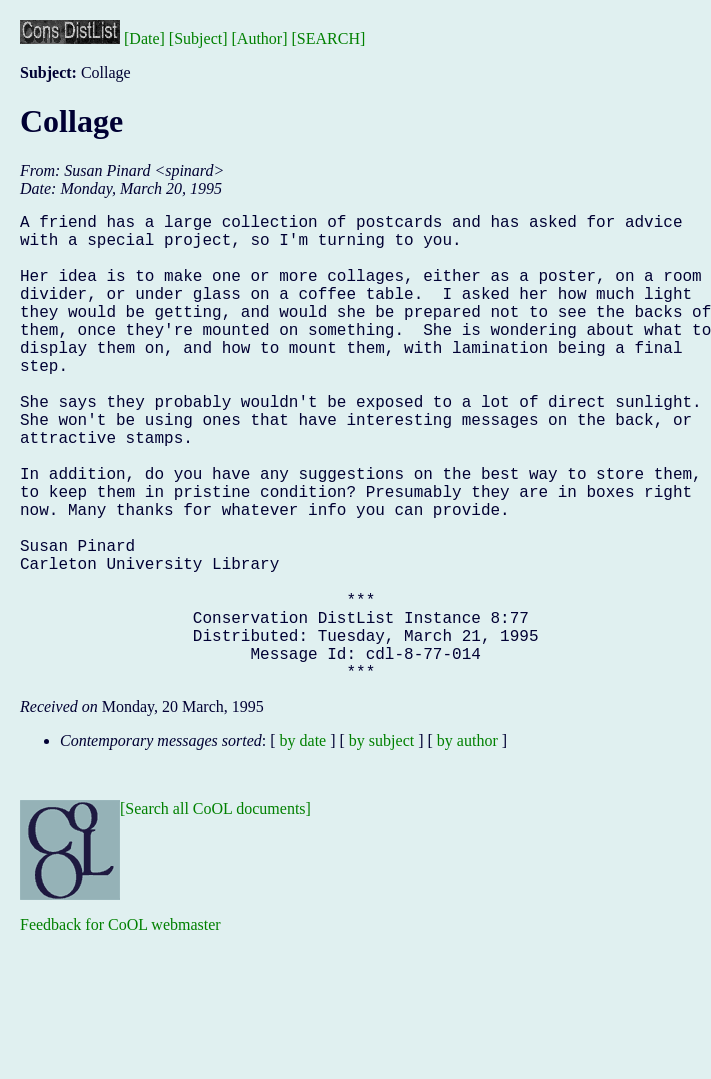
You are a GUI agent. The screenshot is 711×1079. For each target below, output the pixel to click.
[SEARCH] (329, 38)
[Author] (260, 38)
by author (467, 844)
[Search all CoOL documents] (215, 912)
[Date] (144, 38)
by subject (381, 844)
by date (303, 844)
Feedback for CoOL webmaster (120, 1028)
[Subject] (198, 38)
